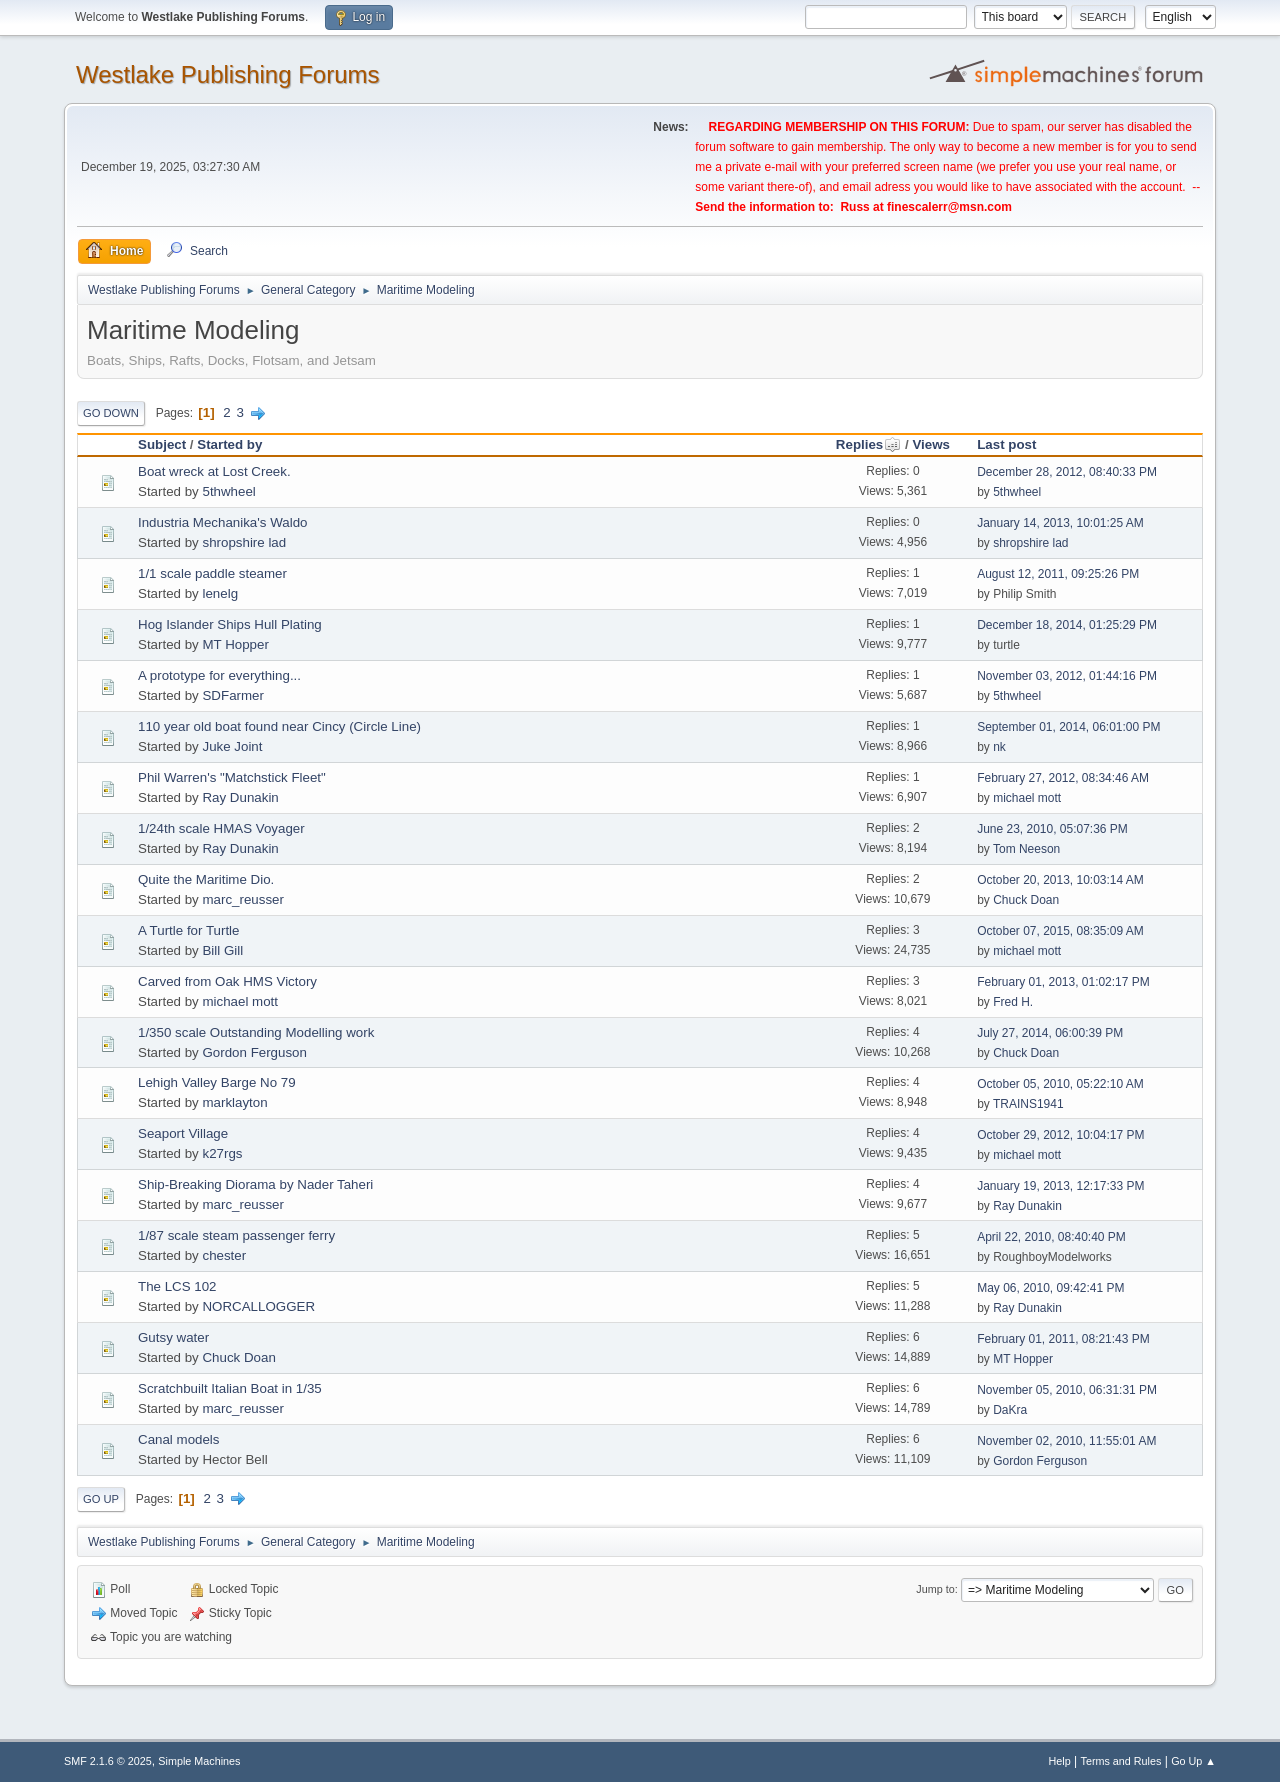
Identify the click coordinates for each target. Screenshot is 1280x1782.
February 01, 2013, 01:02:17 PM (1063, 982)
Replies (868, 444)
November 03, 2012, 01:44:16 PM (1067, 676)
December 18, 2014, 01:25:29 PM (1067, 625)
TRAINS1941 (1028, 1104)
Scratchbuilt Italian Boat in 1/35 (230, 1388)
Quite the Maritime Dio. (206, 879)
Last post (1006, 444)
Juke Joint (232, 746)
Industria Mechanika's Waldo (222, 522)
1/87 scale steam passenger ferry (236, 1235)
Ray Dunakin (240, 797)
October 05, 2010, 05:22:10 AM (1060, 1084)
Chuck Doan (1026, 900)
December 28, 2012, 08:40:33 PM (1067, 472)
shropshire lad (244, 542)
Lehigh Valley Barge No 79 (217, 1082)
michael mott (1027, 798)
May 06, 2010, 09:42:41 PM (1050, 1288)
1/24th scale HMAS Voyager (221, 828)
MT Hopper (235, 644)
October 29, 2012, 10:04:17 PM (1060, 1135)
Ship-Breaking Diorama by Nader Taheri (255, 1184)
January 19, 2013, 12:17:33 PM (1060, 1186)
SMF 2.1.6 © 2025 (108, 1761)
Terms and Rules (1121, 1761)
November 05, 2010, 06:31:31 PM (1067, 1390)
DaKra (1010, 1410)
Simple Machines (199, 1761)
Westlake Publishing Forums (227, 74)
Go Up (101, 1499)
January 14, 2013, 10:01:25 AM (1060, 523)
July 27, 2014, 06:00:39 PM (1050, 1033)
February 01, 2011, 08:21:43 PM (1063, 1339)
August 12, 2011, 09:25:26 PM (1058, 574)
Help (1060, 1761)
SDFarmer (232, 695)
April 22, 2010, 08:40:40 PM (1051, 1237)
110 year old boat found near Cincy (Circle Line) (279, 726)
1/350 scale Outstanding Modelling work (256, 1032)
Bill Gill (222, 950)
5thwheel (228, 491)
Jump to (935, 1589)
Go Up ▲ (1193, 1761)
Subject (162, 444)
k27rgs (222, 1153)
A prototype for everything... (219, 675)
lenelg (220, 593)
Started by (229, 444)
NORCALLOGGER (258, 1306)
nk (999, 747)
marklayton (234, 1102)
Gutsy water (173, 1337)
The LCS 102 (177, 1286)
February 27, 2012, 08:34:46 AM (1063, 778)
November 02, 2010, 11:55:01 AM (1066, 1441)
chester (224, 1255)
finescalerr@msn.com (949, 207)
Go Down (111, 413)
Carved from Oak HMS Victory (227, 981)
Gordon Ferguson (254, 1052)
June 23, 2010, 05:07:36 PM (1052, 829)
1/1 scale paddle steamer (212, 573)
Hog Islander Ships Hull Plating (230, 624)
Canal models (179, 1439)
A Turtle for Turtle (188, 930)
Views (931, 444)
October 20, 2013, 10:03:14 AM (1060, 880)
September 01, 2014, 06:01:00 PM (1068, 727)
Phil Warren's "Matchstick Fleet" (232, 777)
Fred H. (1013, 1002)
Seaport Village (183, 1133)
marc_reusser (242, 899)
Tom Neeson (1026, 849)
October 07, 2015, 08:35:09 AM (1060, 931)
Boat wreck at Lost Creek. (214, 471)
